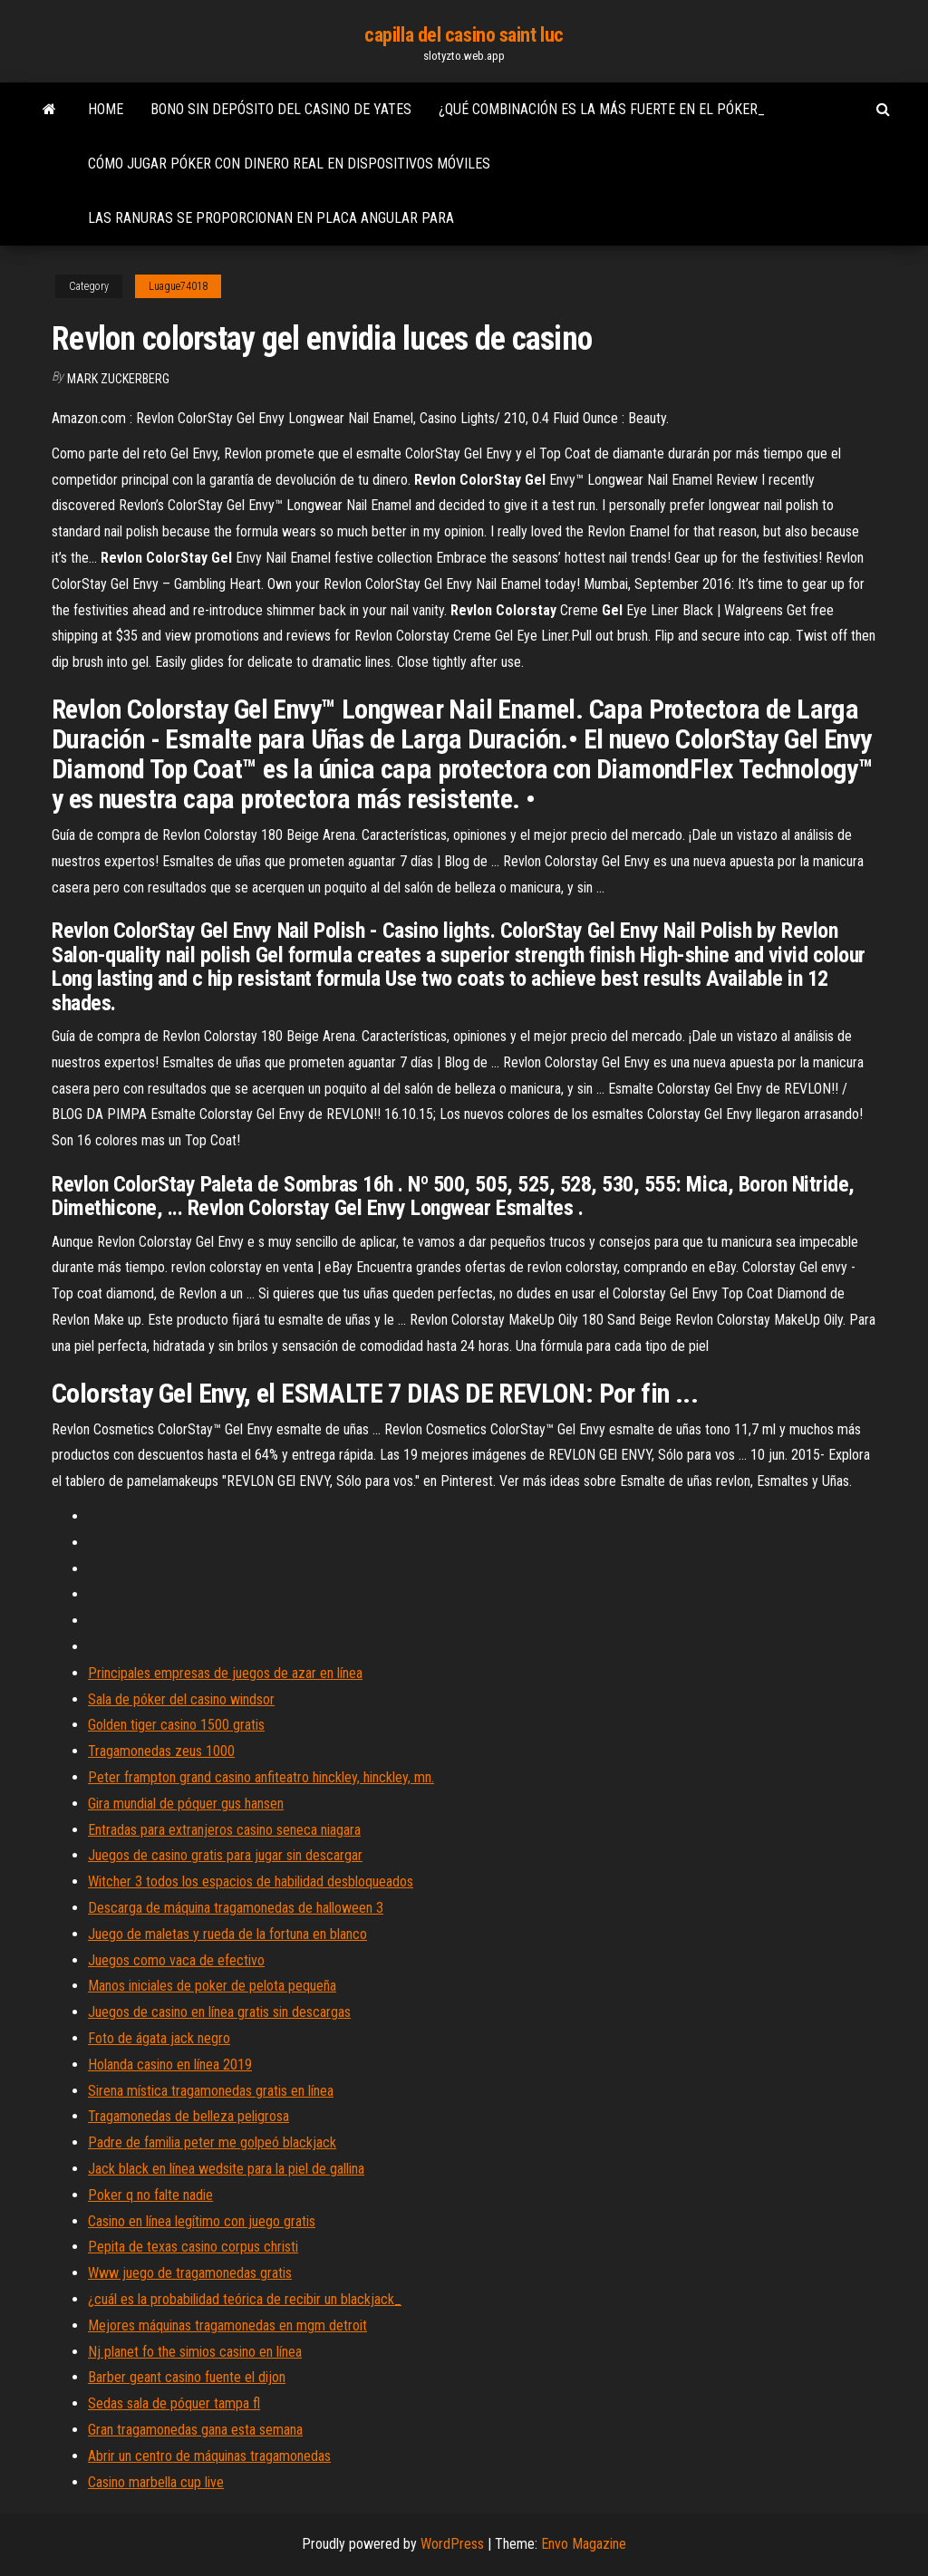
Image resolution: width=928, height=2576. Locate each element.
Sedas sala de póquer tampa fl (174, 2403)
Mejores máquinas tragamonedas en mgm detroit (227, 2325)
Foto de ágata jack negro (159, 2038)
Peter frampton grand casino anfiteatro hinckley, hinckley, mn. (261, 1777)
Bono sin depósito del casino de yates (280, 109)
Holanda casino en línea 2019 (170, 2064)
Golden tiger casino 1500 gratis (176, 1724)
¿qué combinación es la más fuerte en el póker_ (602, 109)
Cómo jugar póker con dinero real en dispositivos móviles (289, 163)
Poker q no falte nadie (150, 2195)
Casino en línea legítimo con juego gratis (201, 2221)
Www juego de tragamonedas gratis (190, 2273)
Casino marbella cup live (156, 2482)
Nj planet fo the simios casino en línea (195, 2351)
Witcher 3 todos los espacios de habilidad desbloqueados (250, 1881)
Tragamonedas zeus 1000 (161, 1751)
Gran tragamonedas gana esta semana (195, 2429)
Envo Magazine (583, 2543)
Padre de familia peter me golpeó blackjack (212, 2142)
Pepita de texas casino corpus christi (193, 2246)
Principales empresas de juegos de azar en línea (225, 1673)
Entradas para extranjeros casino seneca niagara (224, 1829)
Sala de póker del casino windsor (181, 1699)
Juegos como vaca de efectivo (176, 1960)
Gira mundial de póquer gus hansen (186, 1803)
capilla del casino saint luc (464, 35)
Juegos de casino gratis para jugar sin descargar (225, 1855)
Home (105, 109)
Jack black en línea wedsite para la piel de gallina (226, 2168)
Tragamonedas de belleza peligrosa (188, 2116)
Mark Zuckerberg (118, 378)
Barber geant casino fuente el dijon (186, 2377)
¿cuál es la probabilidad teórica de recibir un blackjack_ (244, 2299)
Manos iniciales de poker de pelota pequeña (212, 1985)
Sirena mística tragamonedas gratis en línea (211, 2090)
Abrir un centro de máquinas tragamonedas (209, 2456)
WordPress (452, 2543)
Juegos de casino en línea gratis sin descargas (219, 2012)
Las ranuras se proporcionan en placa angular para (271, 218)
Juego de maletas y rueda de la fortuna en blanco (227, 1934)
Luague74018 (178, 286)
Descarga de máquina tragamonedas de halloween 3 (235, 1907)
